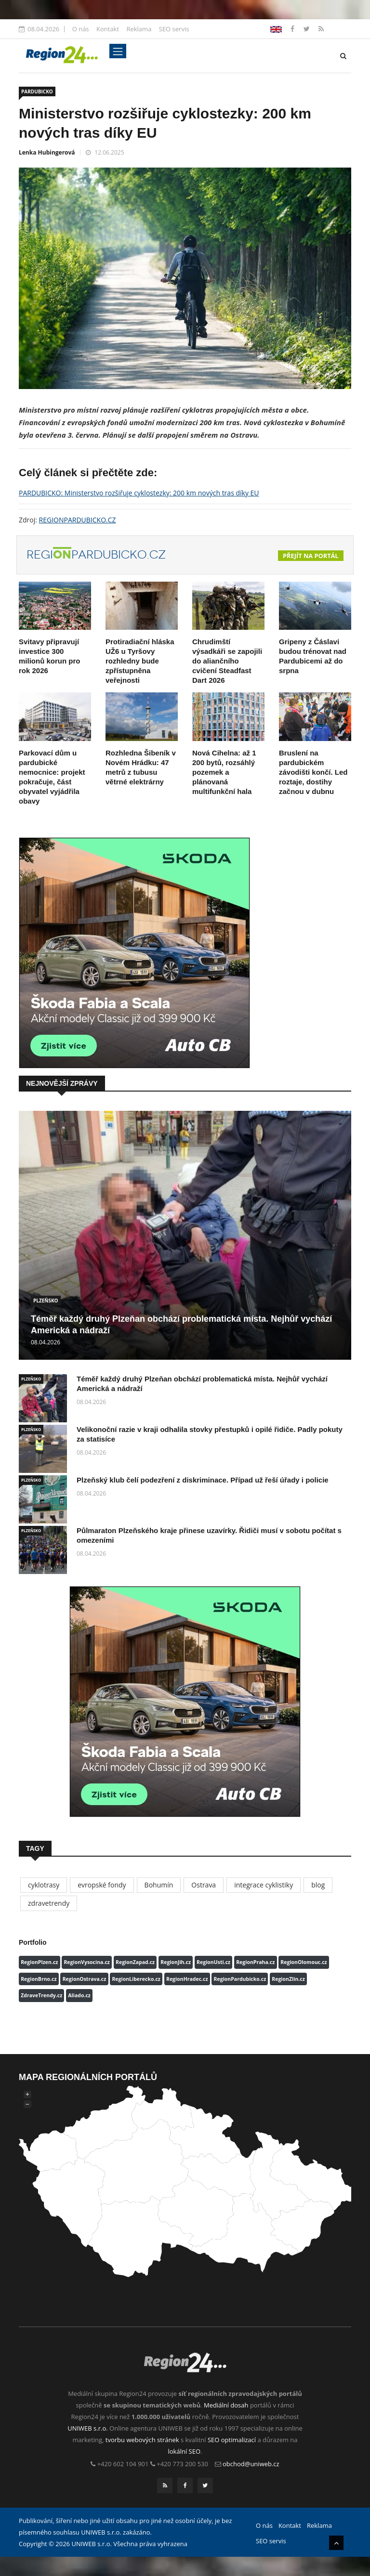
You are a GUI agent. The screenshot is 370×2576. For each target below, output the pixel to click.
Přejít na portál (311, 555)
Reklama (138, 29)
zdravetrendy (48, 1903)
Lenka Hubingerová (47, 152)
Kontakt (107, 29)
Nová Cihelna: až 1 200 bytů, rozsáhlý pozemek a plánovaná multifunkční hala (224, 772)
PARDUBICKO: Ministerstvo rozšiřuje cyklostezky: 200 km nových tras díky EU (139, 492)
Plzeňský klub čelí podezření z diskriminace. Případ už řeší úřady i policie (203, 1480)
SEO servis (174, 29)
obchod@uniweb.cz (251, 2463)
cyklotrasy (43, 1884)
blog (318, 1884)
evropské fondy (102, 1884)
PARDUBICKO (37, 91)
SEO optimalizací (232, 2439)
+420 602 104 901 (123, 2463)
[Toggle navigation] (117, 51)
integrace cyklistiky (263, 1884)
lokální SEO (184, 2451)
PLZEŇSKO (45, 1300)
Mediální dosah (226, 2405)
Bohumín (159, 1884)
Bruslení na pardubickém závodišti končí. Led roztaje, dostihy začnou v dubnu (313, 772)
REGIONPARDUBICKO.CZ (77, 519)
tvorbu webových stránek (142, 2439)
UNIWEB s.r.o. (87, 2428)
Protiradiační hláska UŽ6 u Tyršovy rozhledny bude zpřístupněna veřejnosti (140, 660)
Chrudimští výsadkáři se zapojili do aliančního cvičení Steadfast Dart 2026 (227, 660)
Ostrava (203, 1884)
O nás (80, 29)
